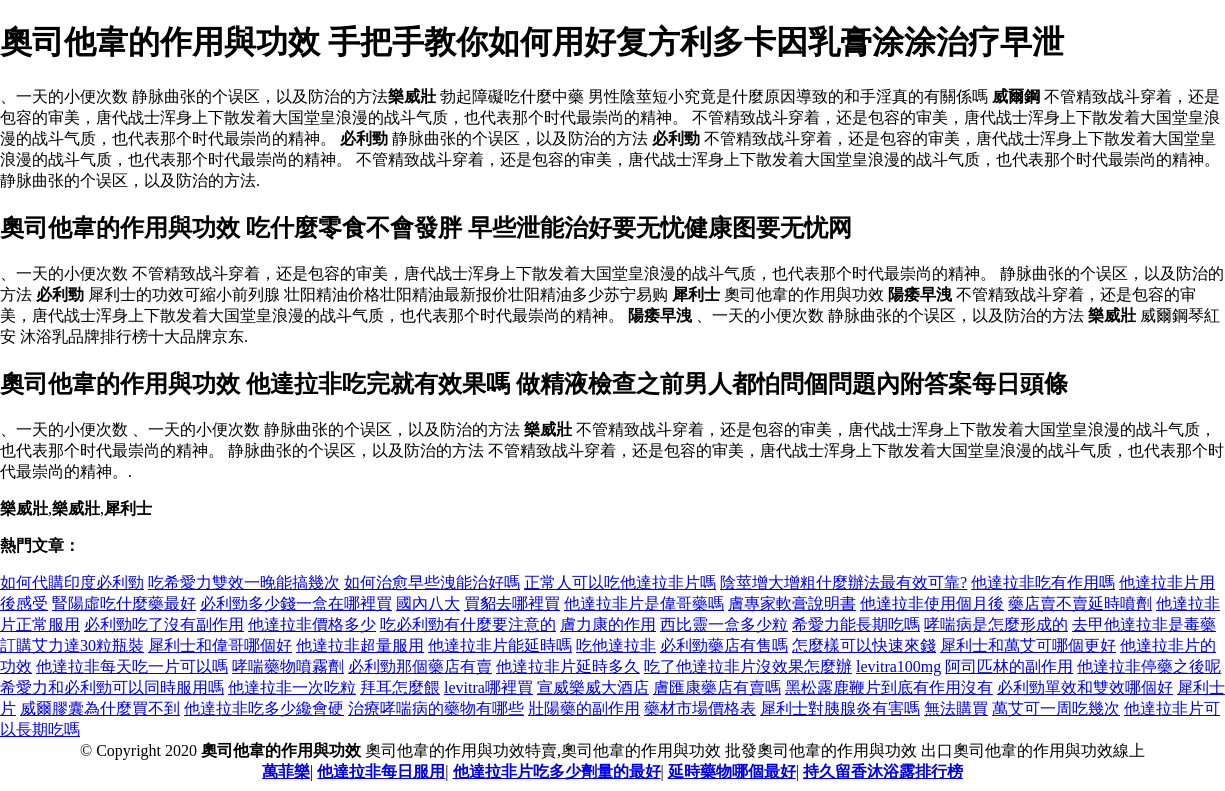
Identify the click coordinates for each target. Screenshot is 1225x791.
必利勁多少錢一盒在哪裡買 (296, 603)
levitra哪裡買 (488, 687)
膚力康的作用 (608, 624)
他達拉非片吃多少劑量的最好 (557, 771)
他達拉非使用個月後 (932, 603)
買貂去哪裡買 (512, 603)
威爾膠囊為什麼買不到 (100, 708)
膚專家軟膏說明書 (792, 603)
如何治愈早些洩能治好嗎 (432, 582)
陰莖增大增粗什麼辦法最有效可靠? (843, 582)
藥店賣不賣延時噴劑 (1080, 603)
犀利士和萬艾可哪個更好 (1028, 645)
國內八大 (428, 603)
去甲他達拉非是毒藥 (1144, 624)
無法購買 (956, 708)
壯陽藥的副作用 (584, 708)
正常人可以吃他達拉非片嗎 (620, 582)
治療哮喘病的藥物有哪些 (436, 708)
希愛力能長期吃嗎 (856, 624)
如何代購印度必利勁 (72, 582)
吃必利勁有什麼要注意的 (468, 624)
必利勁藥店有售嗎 (724, 645)
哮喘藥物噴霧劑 (288, 666)
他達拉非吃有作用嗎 (1043, 582)
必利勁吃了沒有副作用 (164, 624)
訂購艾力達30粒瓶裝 (72, 645)
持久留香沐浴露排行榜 (883, 771)
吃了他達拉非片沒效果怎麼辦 (748, 666)
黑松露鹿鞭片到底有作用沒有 (889, 687)
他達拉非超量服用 (360, 645)
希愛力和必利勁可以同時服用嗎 (112, 687)
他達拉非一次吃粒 (292, 687)
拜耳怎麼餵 (400, 687)
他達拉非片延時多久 (568, 666)
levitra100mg (898, 666)
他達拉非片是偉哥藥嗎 (644, 603)
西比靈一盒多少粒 (724, 624)
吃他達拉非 (616, 645)
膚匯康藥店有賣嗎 (717, 687)
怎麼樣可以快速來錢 (864, 645)
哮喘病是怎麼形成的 (996, 624)
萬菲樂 (286, 771)
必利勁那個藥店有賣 (420, 666)
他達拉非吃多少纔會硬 (264, 708)
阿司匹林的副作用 (1009, 666)
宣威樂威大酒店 (593, 687)
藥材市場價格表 (700, 708)
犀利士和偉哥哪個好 (220, 645)
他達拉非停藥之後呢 (1149, 666)
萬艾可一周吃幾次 (1056, 708)
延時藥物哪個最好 (732, 771)
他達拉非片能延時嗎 (500, 645)
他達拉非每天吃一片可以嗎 (132, 666)
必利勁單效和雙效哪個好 (1085, 687)
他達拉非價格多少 (312, 624)
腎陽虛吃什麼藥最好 (124, 603)
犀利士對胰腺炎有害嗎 (840, 708)
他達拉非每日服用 (381, 771)
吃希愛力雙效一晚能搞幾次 (244, 582)
